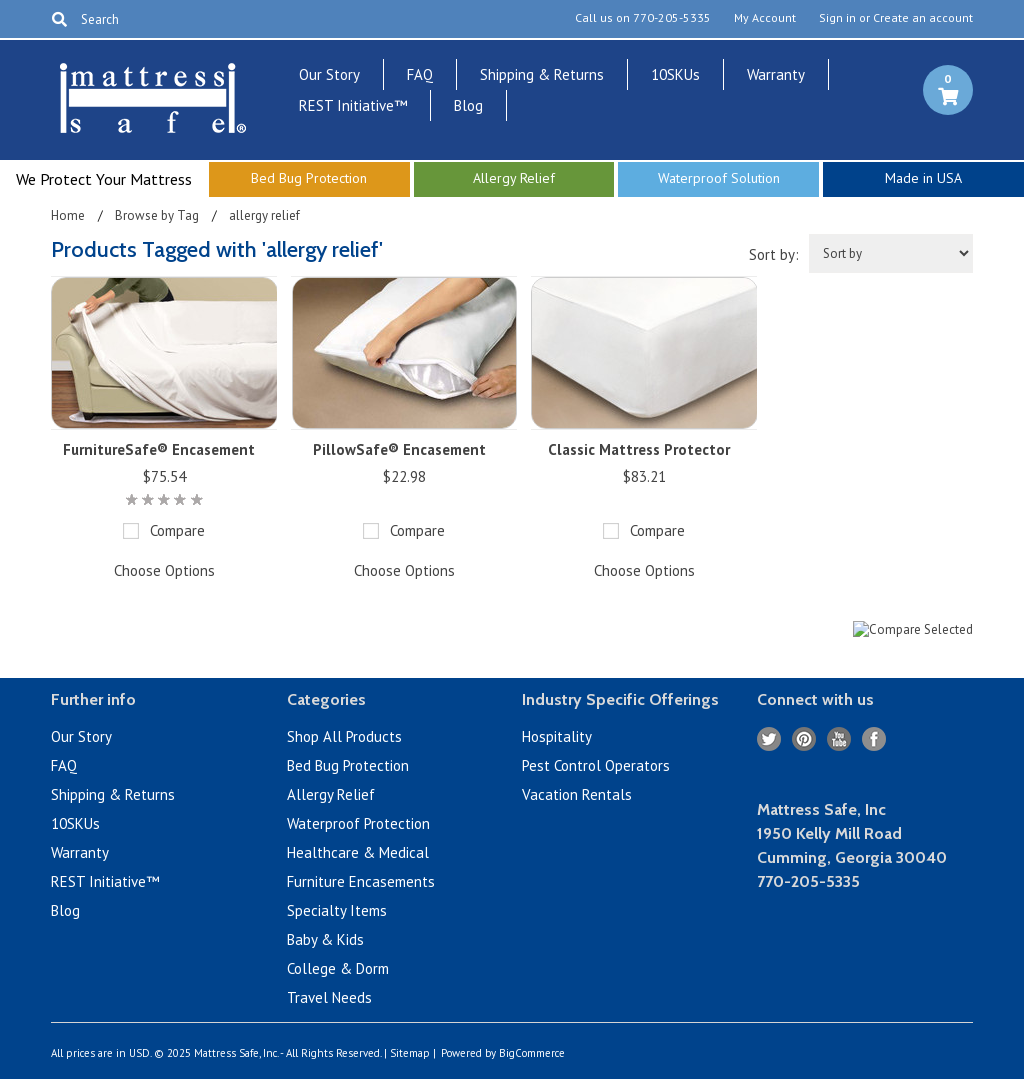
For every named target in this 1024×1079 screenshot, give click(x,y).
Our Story (329, 74)
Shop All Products (344, 736)
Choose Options (164, 570)
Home (68, 215)
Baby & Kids (325, 939)
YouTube (839, 739)
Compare (177, 530)
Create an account (923, 18)
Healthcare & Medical (358, 852)
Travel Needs (329, 997)
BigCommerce (532, 1053)
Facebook (874, 739)
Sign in (837, 18)
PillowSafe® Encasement (399, 449)
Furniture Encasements (361, 881)
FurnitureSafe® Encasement (159, 449)
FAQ (420, 74)
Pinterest (804, 739)
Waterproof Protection (358, 823)
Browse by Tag (157, 215)
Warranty (776, 74)
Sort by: (774, 254)
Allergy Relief (331, 794)
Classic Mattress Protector (639, 449)
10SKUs (675, 74)
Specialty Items (337, 910)
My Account (765, 18)
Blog (468, 105)
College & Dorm (338, 968)
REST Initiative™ (353, 105)
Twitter (769, 739)
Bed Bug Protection (348, 765)
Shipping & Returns (542, 74)
